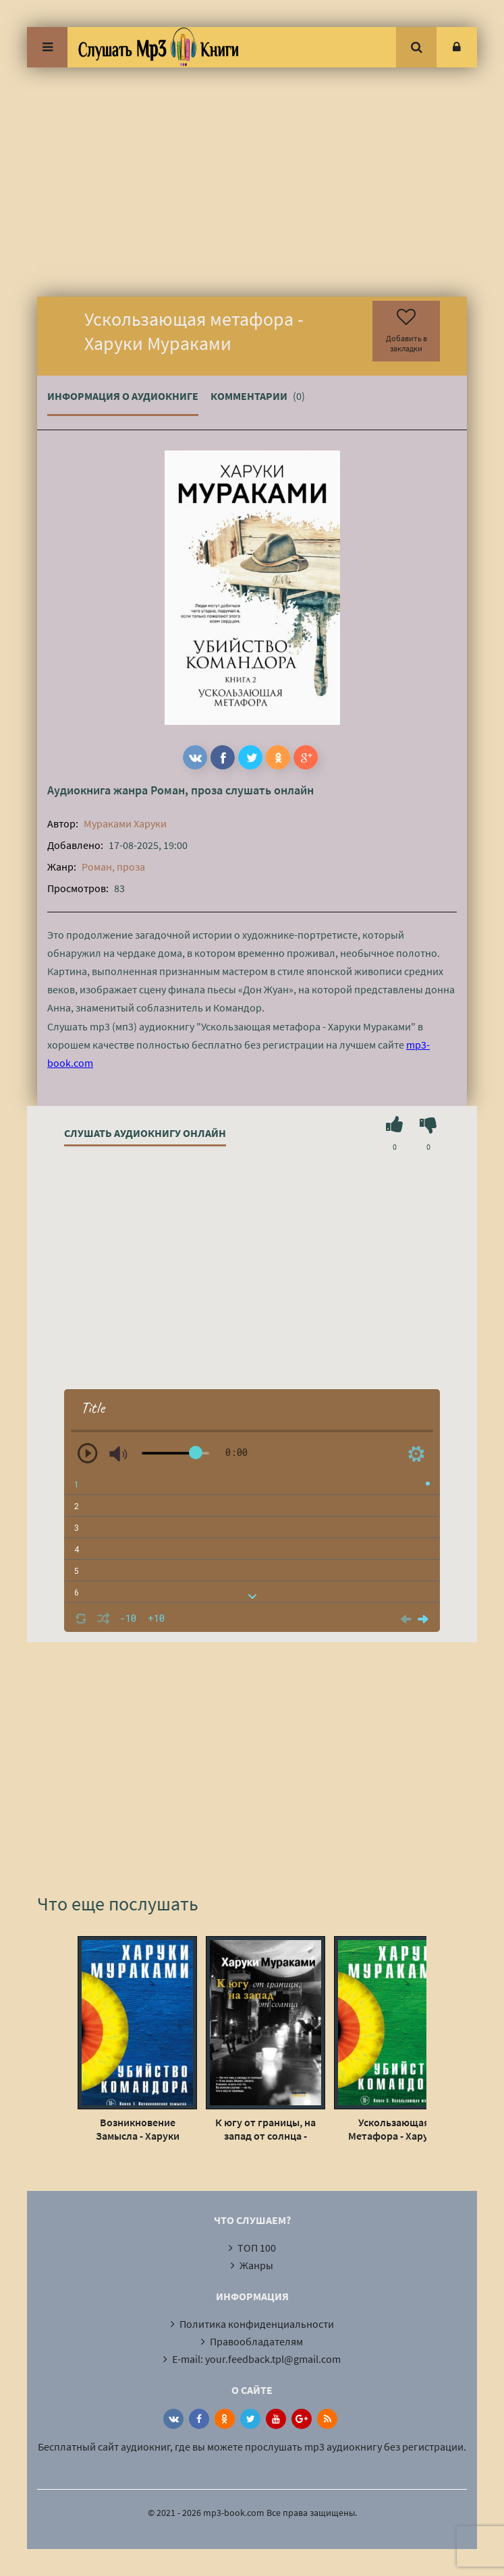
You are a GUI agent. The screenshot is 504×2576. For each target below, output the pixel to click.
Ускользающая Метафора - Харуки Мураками (394, 2128)
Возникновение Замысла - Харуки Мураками (137, 2128)
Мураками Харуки (125, 823)
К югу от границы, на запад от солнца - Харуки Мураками (265, 2128)
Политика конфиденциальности (256, 2324)
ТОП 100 (256, 2247)
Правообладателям (256, 2341)
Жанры (256, 2265)
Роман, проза (186, 790)
